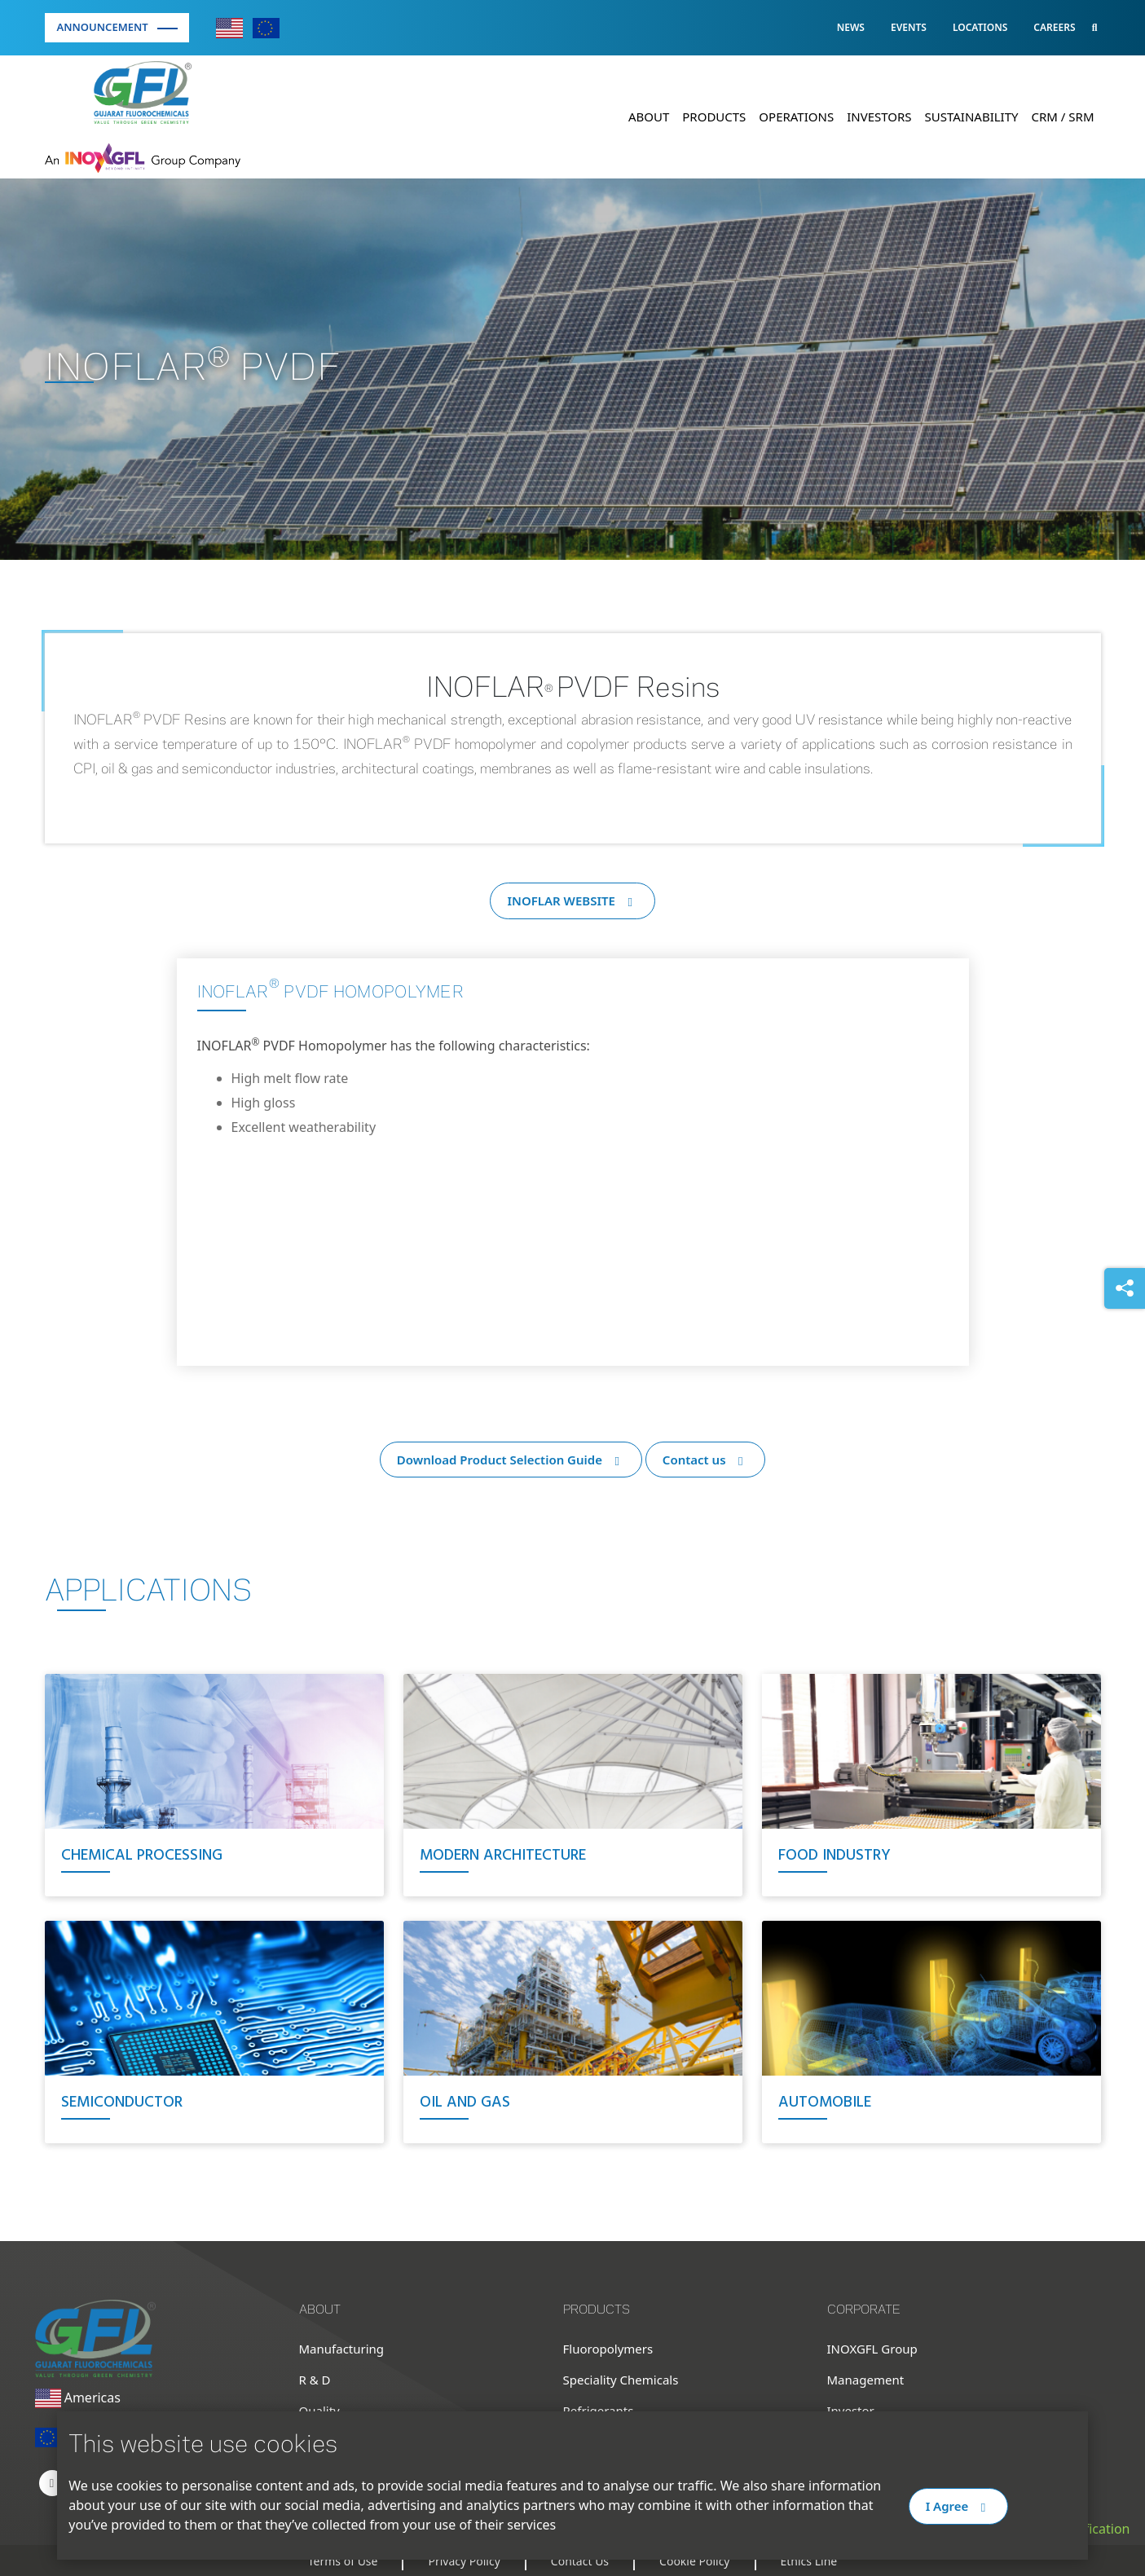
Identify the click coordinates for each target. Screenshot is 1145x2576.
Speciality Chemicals (621, 2379)
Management (866, 2379)
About (648, 116)
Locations (980, 27)
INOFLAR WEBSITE (572, 900)
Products (714, 116)
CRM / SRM (1063, 116)
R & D (315, 2379)
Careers (1054, 27)
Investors (879, 116)
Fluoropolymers (608, 2348)
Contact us (705, 1459)
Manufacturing (342, 2348)
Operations (796, 116)
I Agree (958, 2506)
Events (909, 27)
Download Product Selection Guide (511, 1459)
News (851, 27)
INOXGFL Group (872, 2348)
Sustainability (972, 116)
